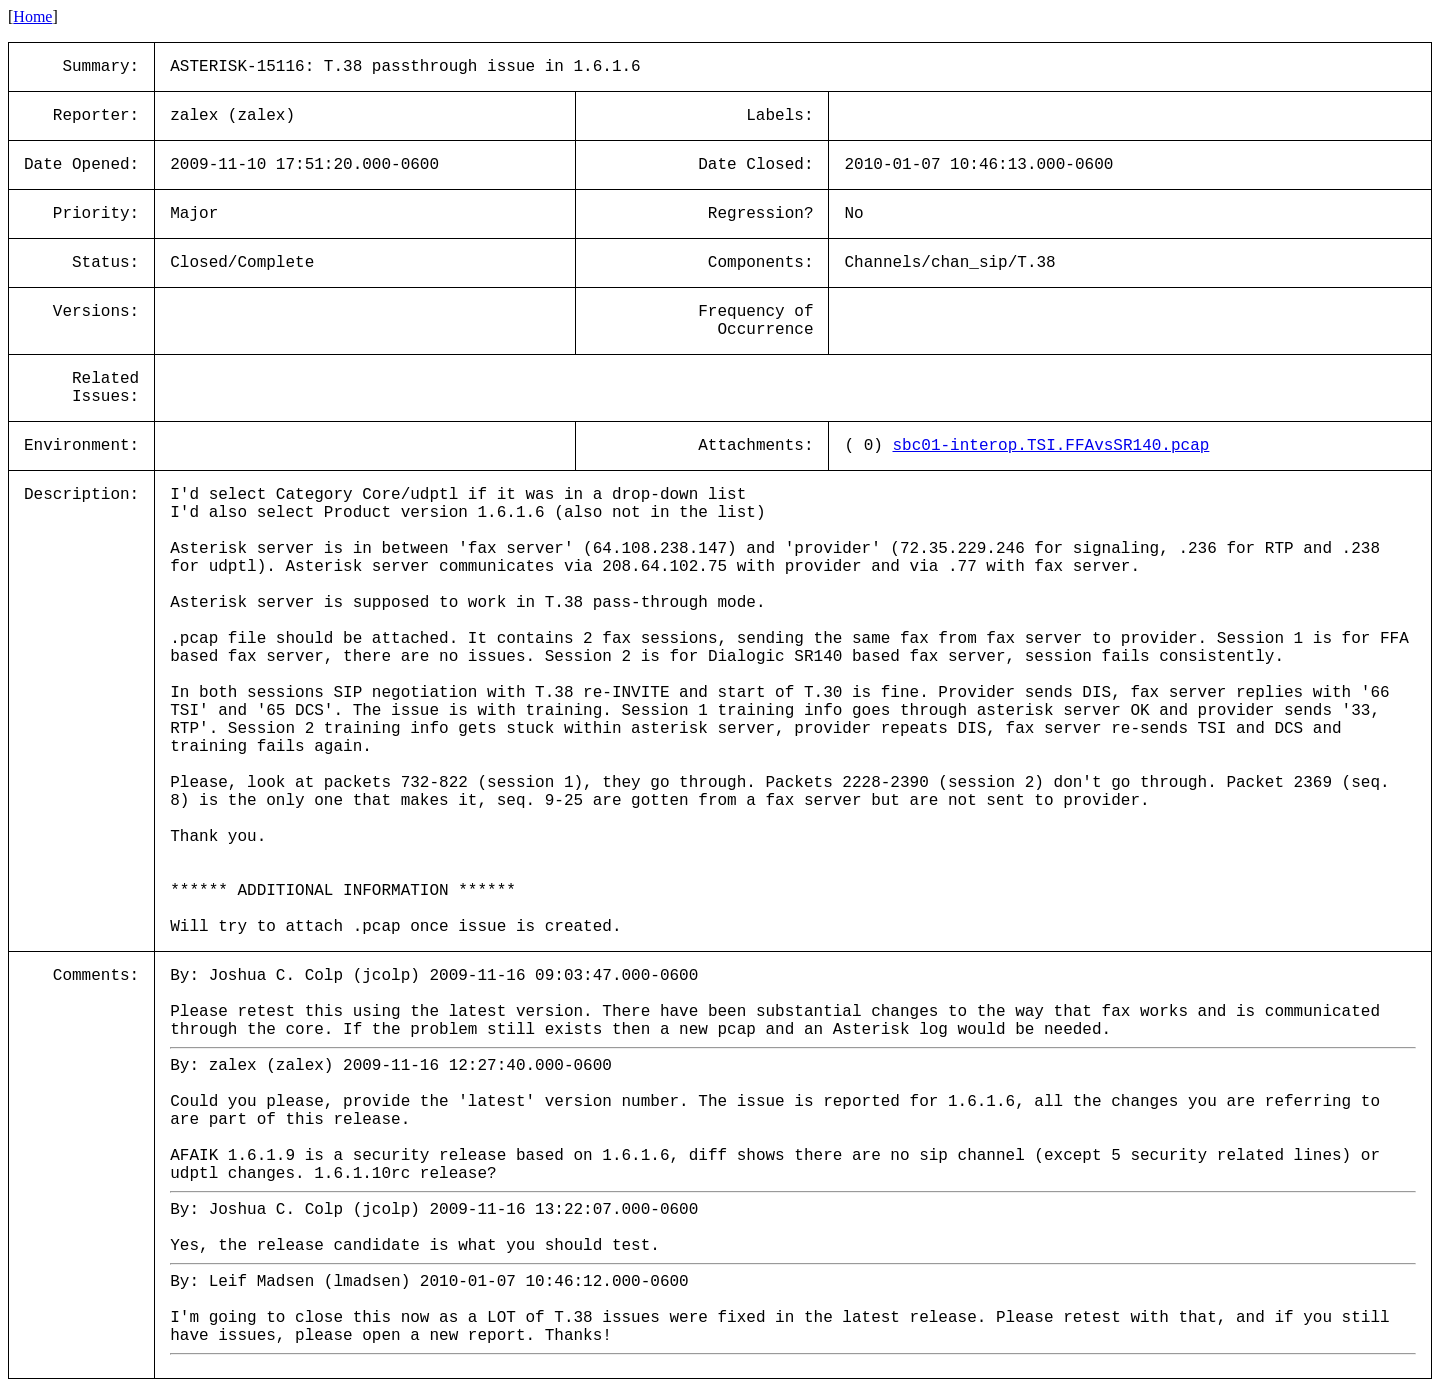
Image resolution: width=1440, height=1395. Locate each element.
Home (32, 16)
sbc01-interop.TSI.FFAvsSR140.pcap (1051, 446)
